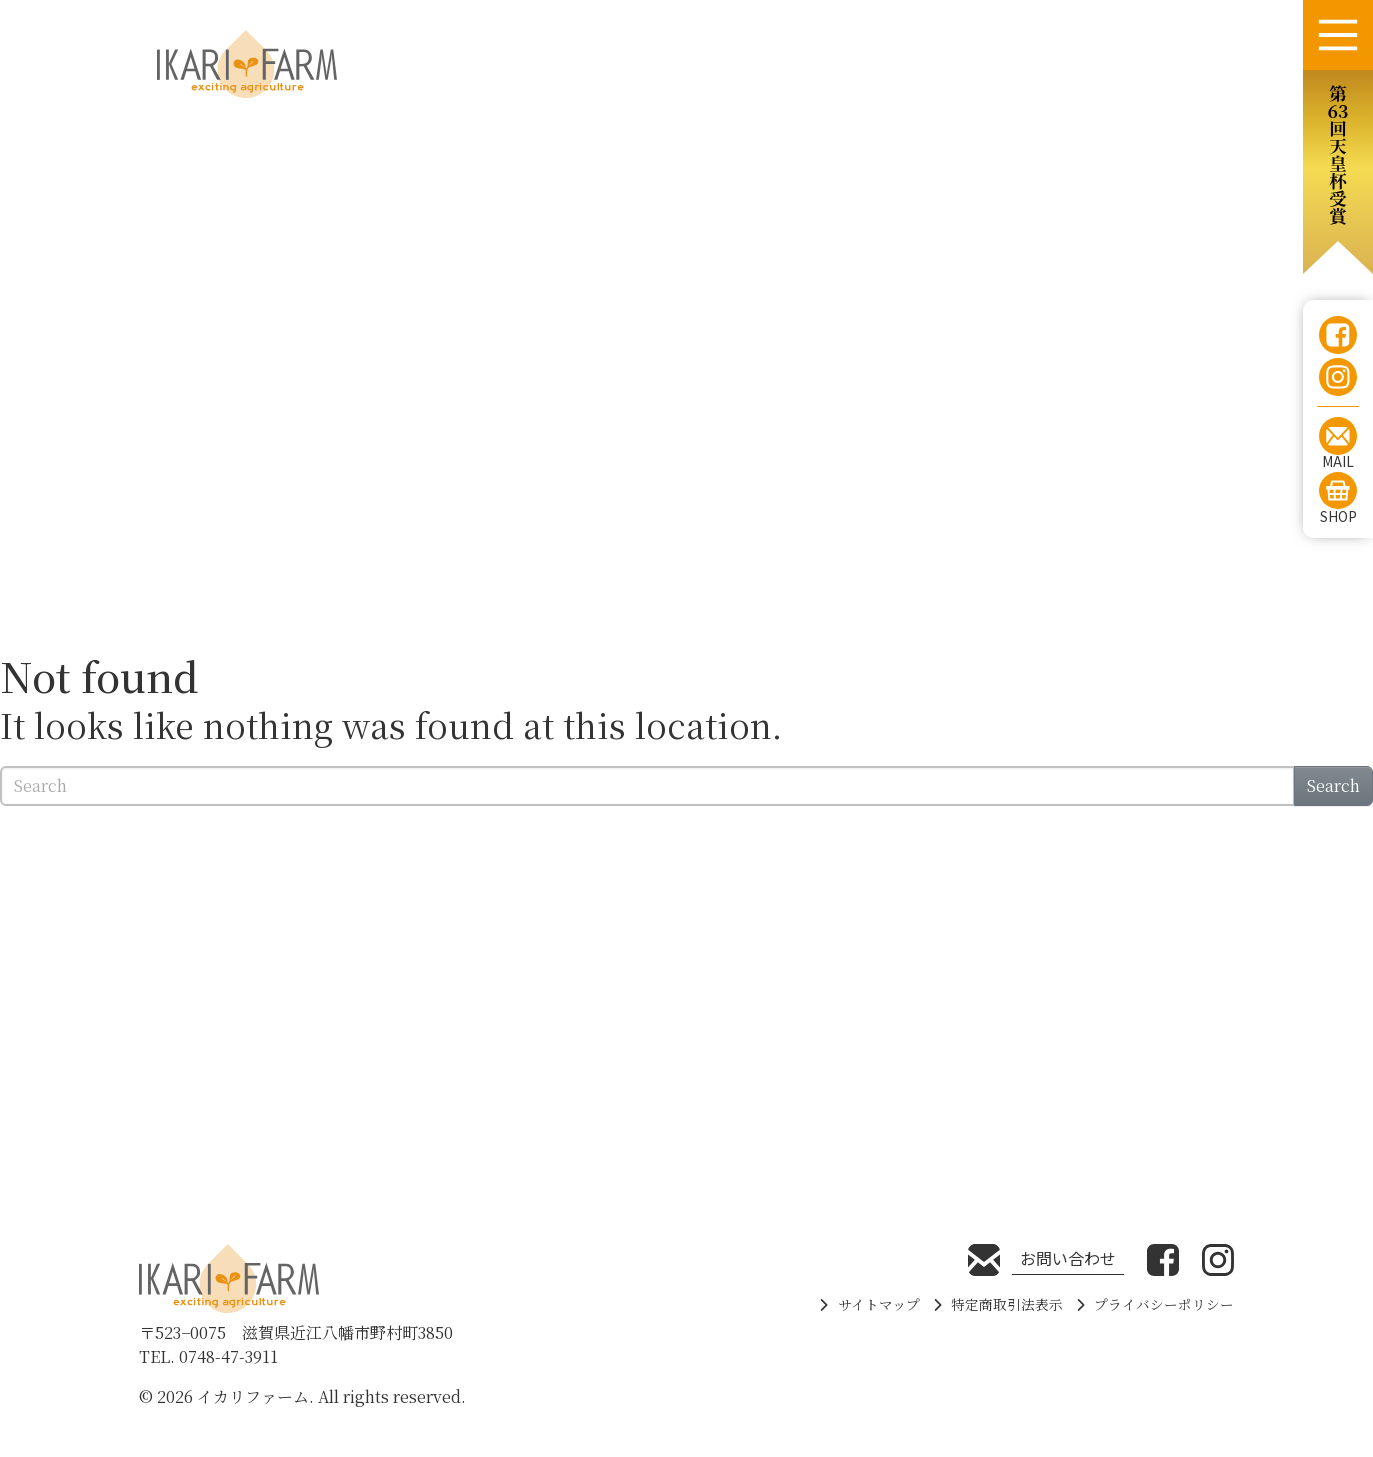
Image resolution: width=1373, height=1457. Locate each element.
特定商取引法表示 (1007, 1304)
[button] (1338, 172)
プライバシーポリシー (1164, 1304)
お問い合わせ (1068, 1258)
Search (1333, 785)
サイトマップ (879, 1304)
